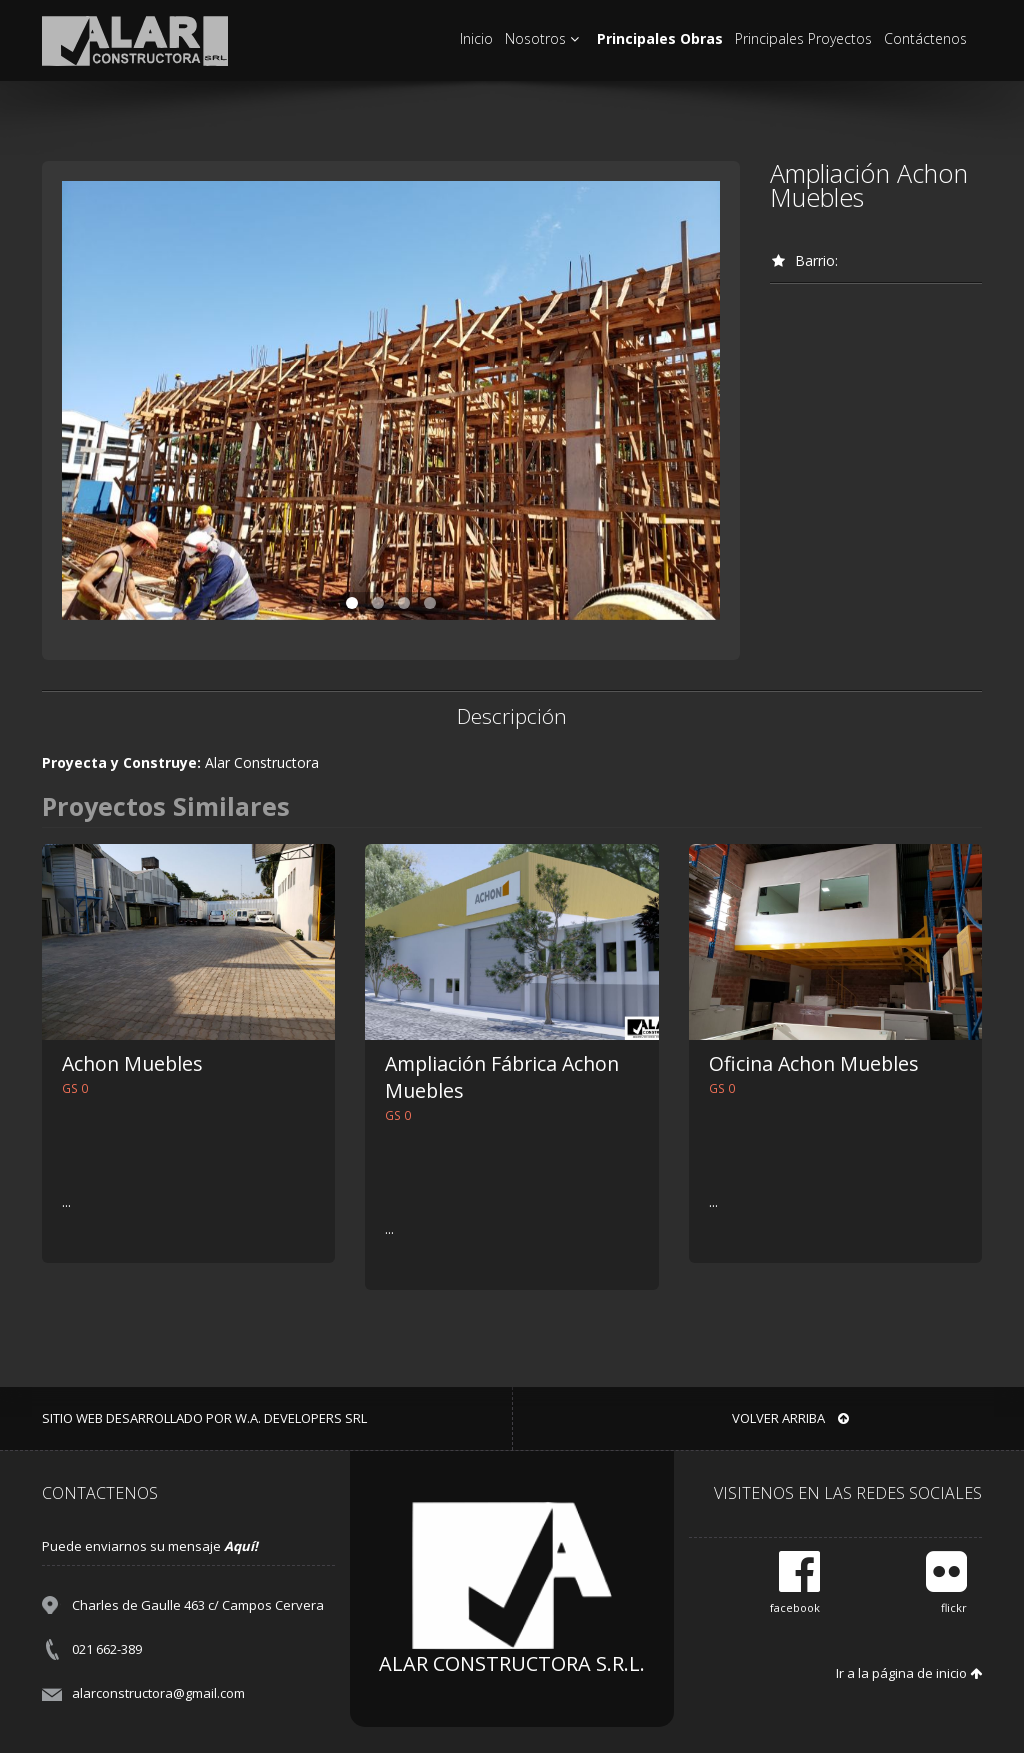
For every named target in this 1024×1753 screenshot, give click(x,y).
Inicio (476, 38)
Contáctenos (925, 38)
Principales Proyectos (803, 38)
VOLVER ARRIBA (790, 1418)
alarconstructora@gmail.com (158, 1693)
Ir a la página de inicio (909, 1673)
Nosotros (545, 38)
